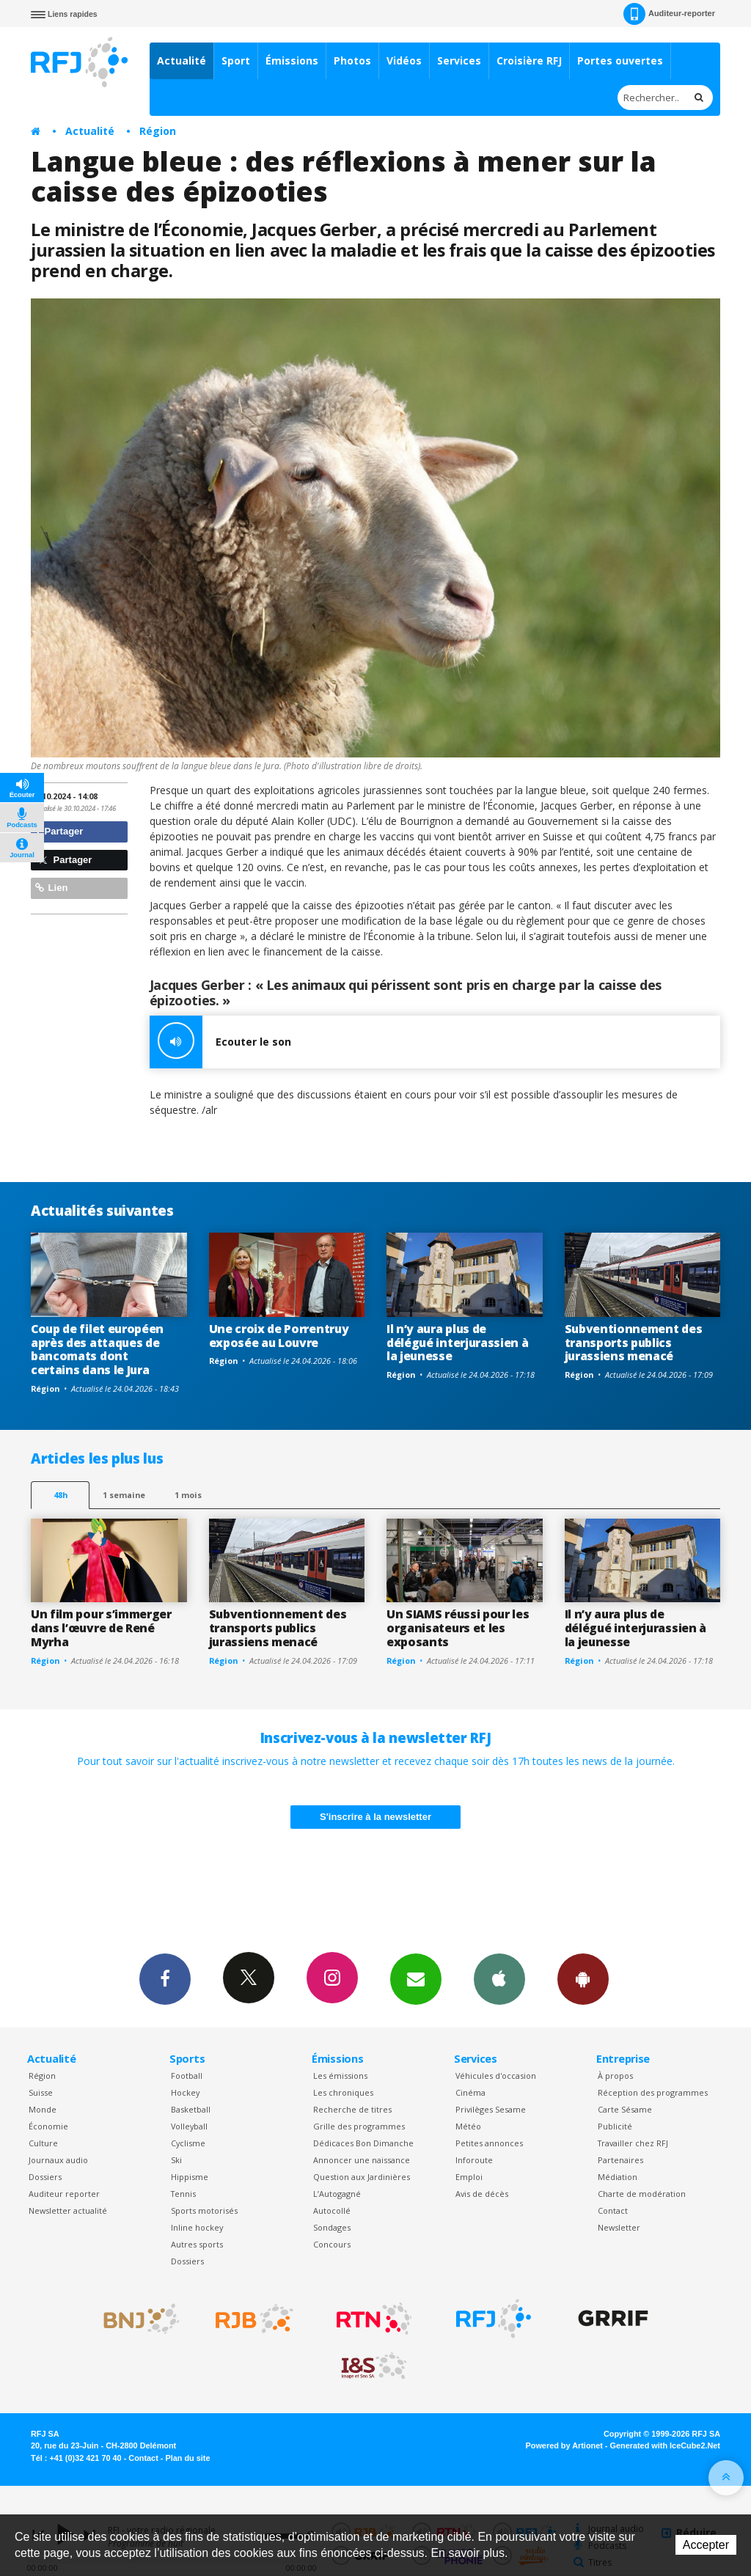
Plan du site (187, 2458)
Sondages (332, 2227)
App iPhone (499, 1978)
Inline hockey (197, 2227)
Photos (352, 60)
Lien (51, 887)
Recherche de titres (352, 2109)
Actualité (181, 60)
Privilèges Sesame (490, 2109)
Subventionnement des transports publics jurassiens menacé (634, 1343)
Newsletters (416, 1978)
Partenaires (620, 2160)
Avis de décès (481, 2193)
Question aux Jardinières (361, 2176)
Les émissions (340, 2075)
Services (459, 60)
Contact (613, 2210)
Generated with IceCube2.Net (665, 2445)
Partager (59, 831)
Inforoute (474, 2160)
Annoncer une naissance (361, 2160)
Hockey (185, 2092)
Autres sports (197, 2244)
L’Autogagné (337, 2193)
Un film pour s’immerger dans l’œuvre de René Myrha (101, 1628)
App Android (583, 1978)
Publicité (615, 2126)
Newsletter (619, 2227)
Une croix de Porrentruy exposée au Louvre (279, 1336)
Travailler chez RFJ (633, 2143)
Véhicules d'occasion (495, 2075)
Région (157, 131)
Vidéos (404, 60)
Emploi (469, 2176)
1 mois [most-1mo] (188, 1494)
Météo (468, 2126)
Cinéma (470, 2092)
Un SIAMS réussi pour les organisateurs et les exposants (458, 1628)
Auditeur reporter (64, 2193)
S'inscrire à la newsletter (375, 1816)
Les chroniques (343, 2092)
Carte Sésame (625, 2109)
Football (186, 2075)
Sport (235, 60)
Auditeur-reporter (669, 14)
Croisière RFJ (529, 60)
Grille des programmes (359, 2126)
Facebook (165, 1978)
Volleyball (189, 2126)
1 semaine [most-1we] (124, 1494)
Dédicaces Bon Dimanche (363, 2143)
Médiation (617, 2176)
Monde (42, 2109)
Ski (176, 2160)
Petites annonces (489, 2143)
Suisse (41, 2092)
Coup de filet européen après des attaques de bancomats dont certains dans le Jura (97, 1350)
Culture (43, 2143)
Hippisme (189, 2176)
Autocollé (332, 2210)
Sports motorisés (204, 2210)
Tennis (183, 2193)
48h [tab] (60, 1494)
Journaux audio (58, 2160)
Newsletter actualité (68, 2210)
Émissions (291, 60)
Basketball (190, 2109)
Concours (332, 2244)
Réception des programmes (653, 2092)
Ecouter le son (220, 1042)
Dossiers (45, 2176)
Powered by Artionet (564, 2445)
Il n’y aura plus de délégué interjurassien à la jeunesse (457, 1343)
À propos (615, 2075)
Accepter (706, 2545)
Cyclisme (188, 2143)
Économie (48, 2126)
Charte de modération (642, 2193)
